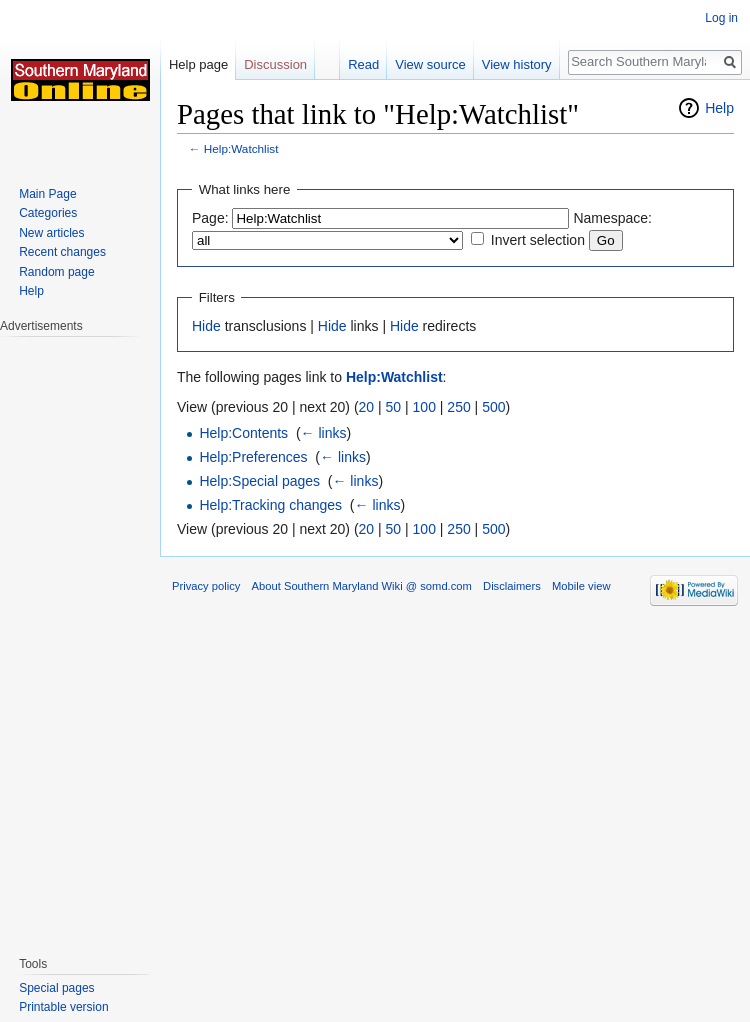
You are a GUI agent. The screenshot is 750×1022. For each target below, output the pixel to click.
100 (424, 407)
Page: (210, 218)
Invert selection (538, 240)
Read (363, 64)
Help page (198, 64)
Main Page (47, 194)
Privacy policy (206, 586)
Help (719, 108)
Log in (721, 18)
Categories (48, 213)
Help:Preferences (253, 457)
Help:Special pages (259, 481)
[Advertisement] (80, 636)
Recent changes (62, 252)
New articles (51, 233)
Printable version (63, 1007)
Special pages (56, 988)
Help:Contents (243, 433)
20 (367, 407)
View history (517, 64)
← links (324, 433)
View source (430, 64)
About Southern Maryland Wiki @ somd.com (362, 586)
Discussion (275, 64)
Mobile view (581, 586)
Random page (56, 272)
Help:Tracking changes (270, 505)
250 (458, 407)
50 (394, 407)
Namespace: (612, 218)
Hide (206, 326)
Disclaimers (512, 586)
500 (493, 407)
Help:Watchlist (241, 148)
